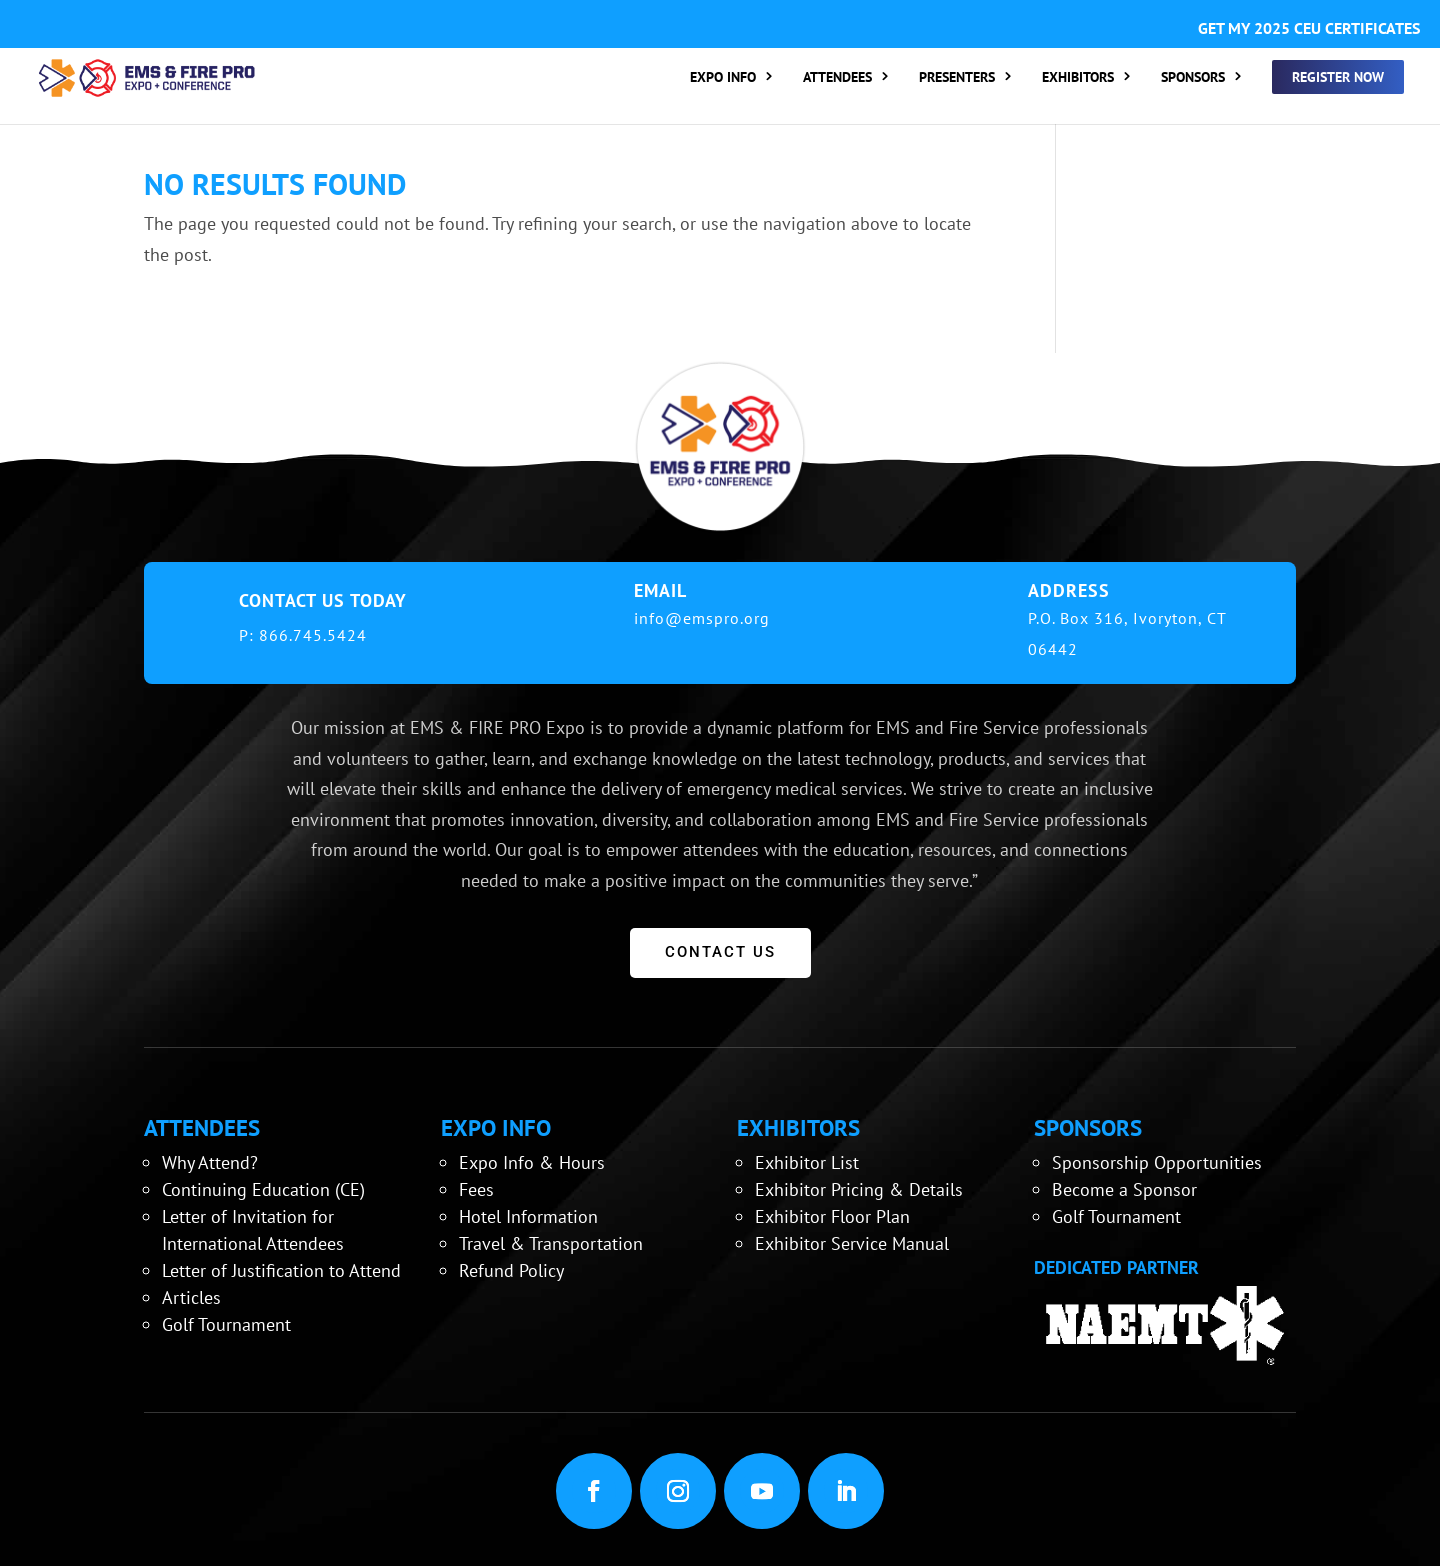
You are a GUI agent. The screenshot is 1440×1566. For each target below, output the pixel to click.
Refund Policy (511, 1270)
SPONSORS (1193, 78)
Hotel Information (528, 1216)
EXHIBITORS (1078, 78)
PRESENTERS (957, 78)
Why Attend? (210, 1162)
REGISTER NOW (1338, 77)
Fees (476, 1189)
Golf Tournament (226, 1324)
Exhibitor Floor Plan (832, 1216)
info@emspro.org (702, 618)
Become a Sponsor (1124, 1189)
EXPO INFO (723, 78)
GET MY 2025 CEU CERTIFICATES (1309, 28)
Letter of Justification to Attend (281, 1270)
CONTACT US (720, 952)
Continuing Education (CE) (263, 1189)
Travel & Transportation (551, 1243)
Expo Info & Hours (532, 1162)
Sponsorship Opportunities (1157, 1162)
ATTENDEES (837, 78)
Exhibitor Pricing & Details (859, 1189)
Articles (191, 1297)
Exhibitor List (807, 1162)
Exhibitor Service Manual (852, 1243)
